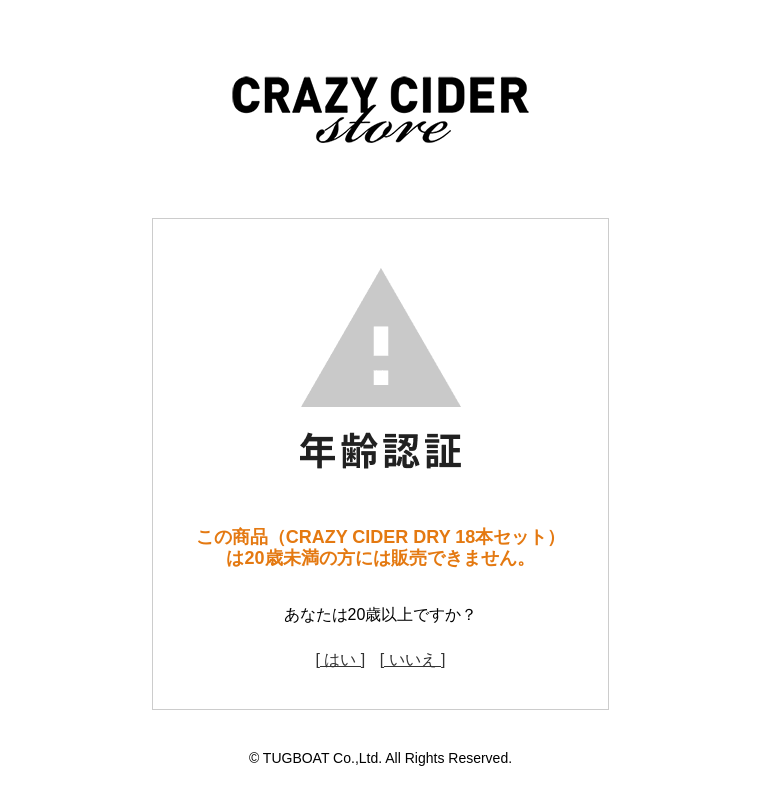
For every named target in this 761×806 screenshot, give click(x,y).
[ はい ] (340, 659)
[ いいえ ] (413, 659)
